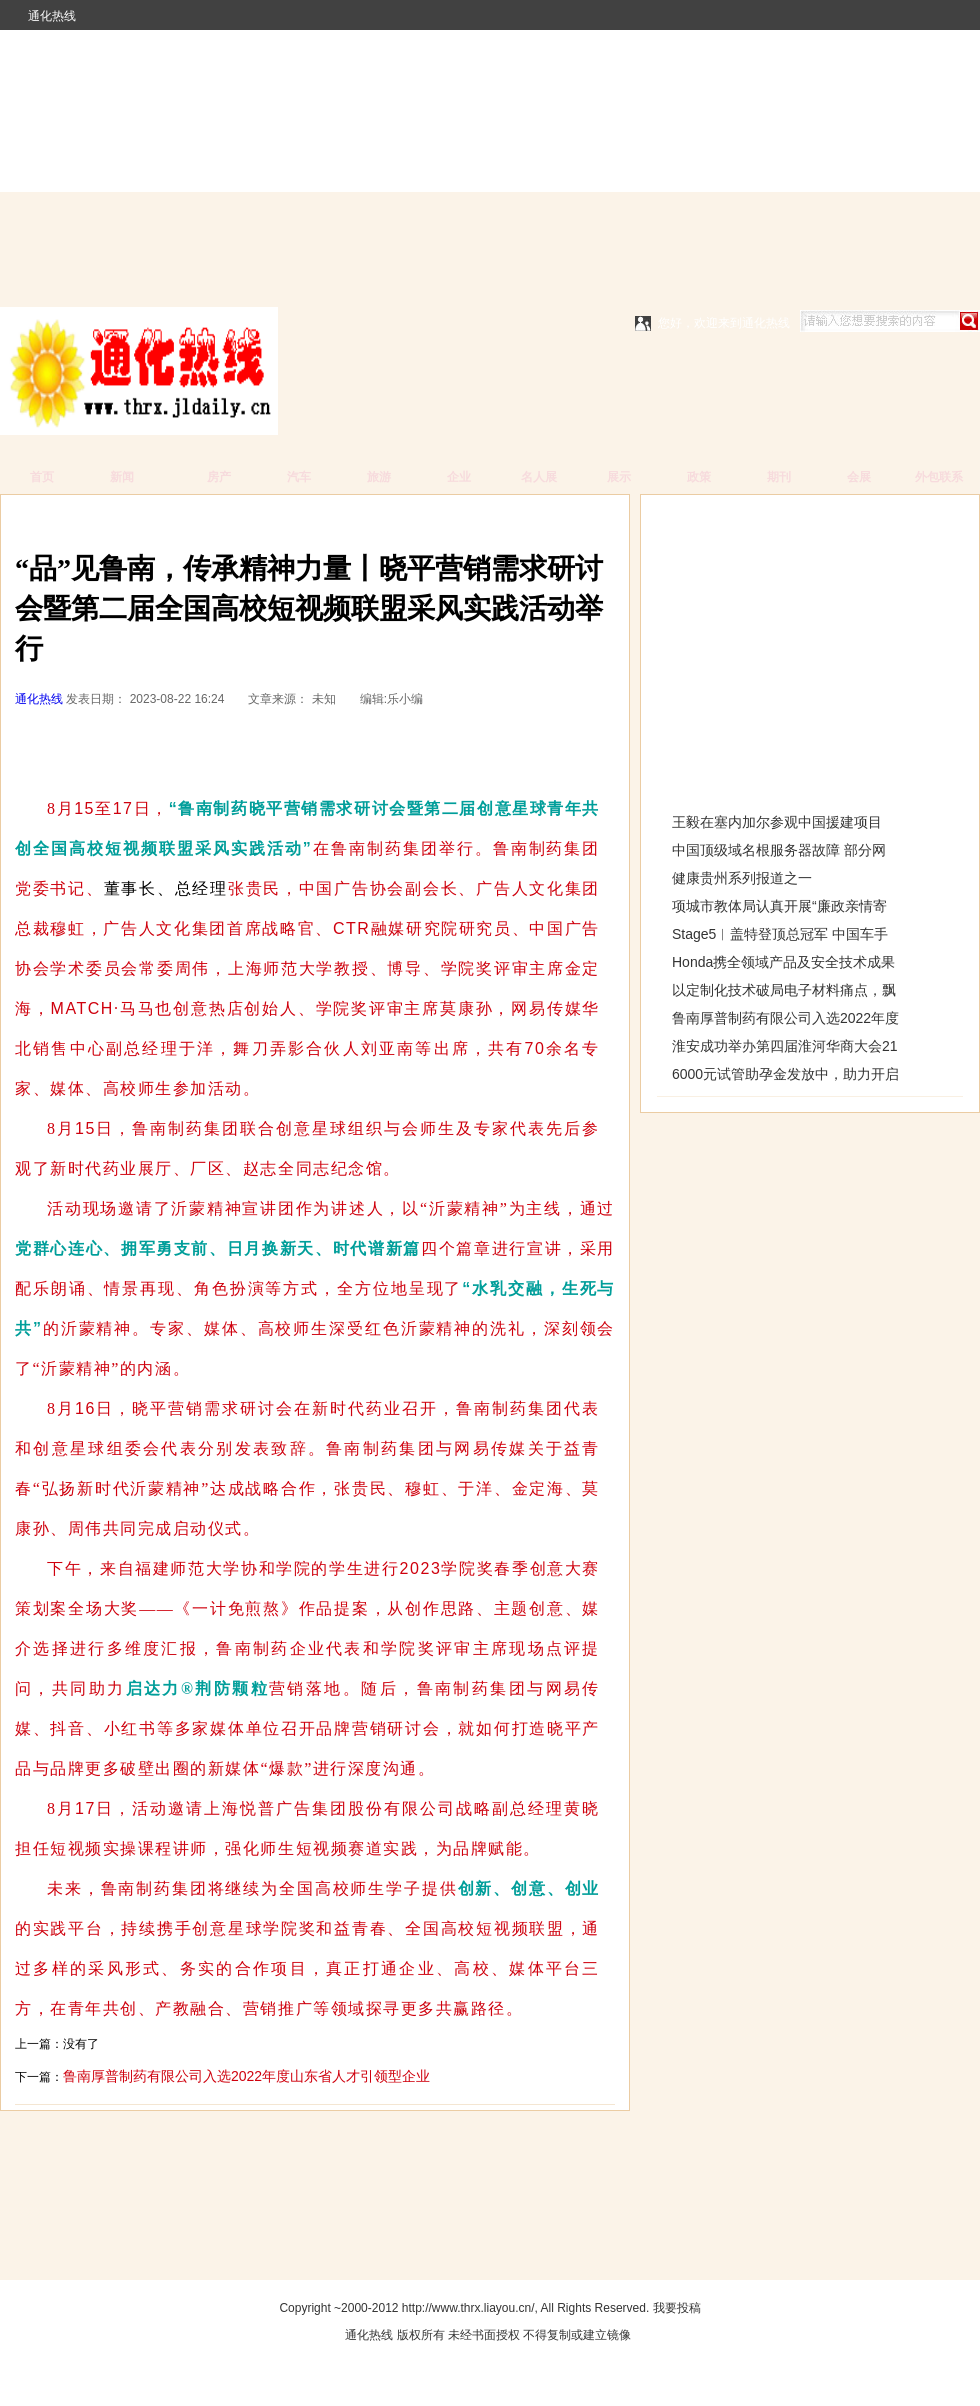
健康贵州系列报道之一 (742, 878)
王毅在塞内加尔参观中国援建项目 (777, 822)
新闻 (122, 477)
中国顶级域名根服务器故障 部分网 (779, 850)
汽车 (299, 477)
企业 (459, 477)
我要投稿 (677, 2308)
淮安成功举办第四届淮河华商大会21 (785, 1046)
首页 (42, 477)
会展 (859, 477)
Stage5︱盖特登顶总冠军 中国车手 (780, 934)
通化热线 (52, 16)
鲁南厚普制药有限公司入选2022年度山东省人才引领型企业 (246, 2076)
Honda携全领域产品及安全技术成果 (783, 962)
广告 (102, 519)
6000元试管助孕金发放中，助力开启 (785, 1074)
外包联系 (939, 477)
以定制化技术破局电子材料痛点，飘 (784, 990)
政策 (699, 477)
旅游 (379, 477)
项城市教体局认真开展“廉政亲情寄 (779, 906)
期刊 (779, 477)
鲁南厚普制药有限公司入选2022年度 (785, 1018)
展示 (619, 477)
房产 (219, 477)
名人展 (539, 477)
